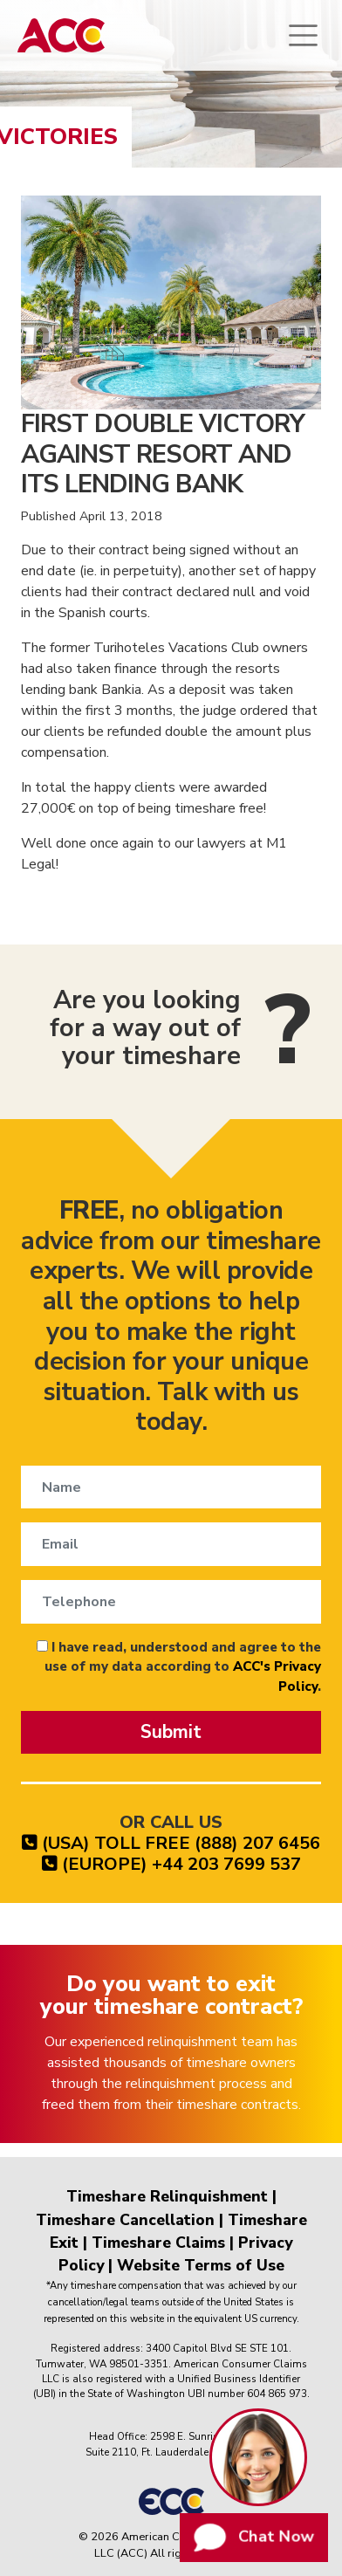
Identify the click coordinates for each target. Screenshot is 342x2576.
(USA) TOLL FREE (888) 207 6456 (171, 1843)
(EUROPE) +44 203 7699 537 (171, 1864)
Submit (171, 1732)
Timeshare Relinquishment (167, 2196)
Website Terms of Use (200, 2265)
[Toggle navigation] (303, 35)
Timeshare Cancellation (125, 2219)
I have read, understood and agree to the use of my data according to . (179, 1667)
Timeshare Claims (158, 2242)
